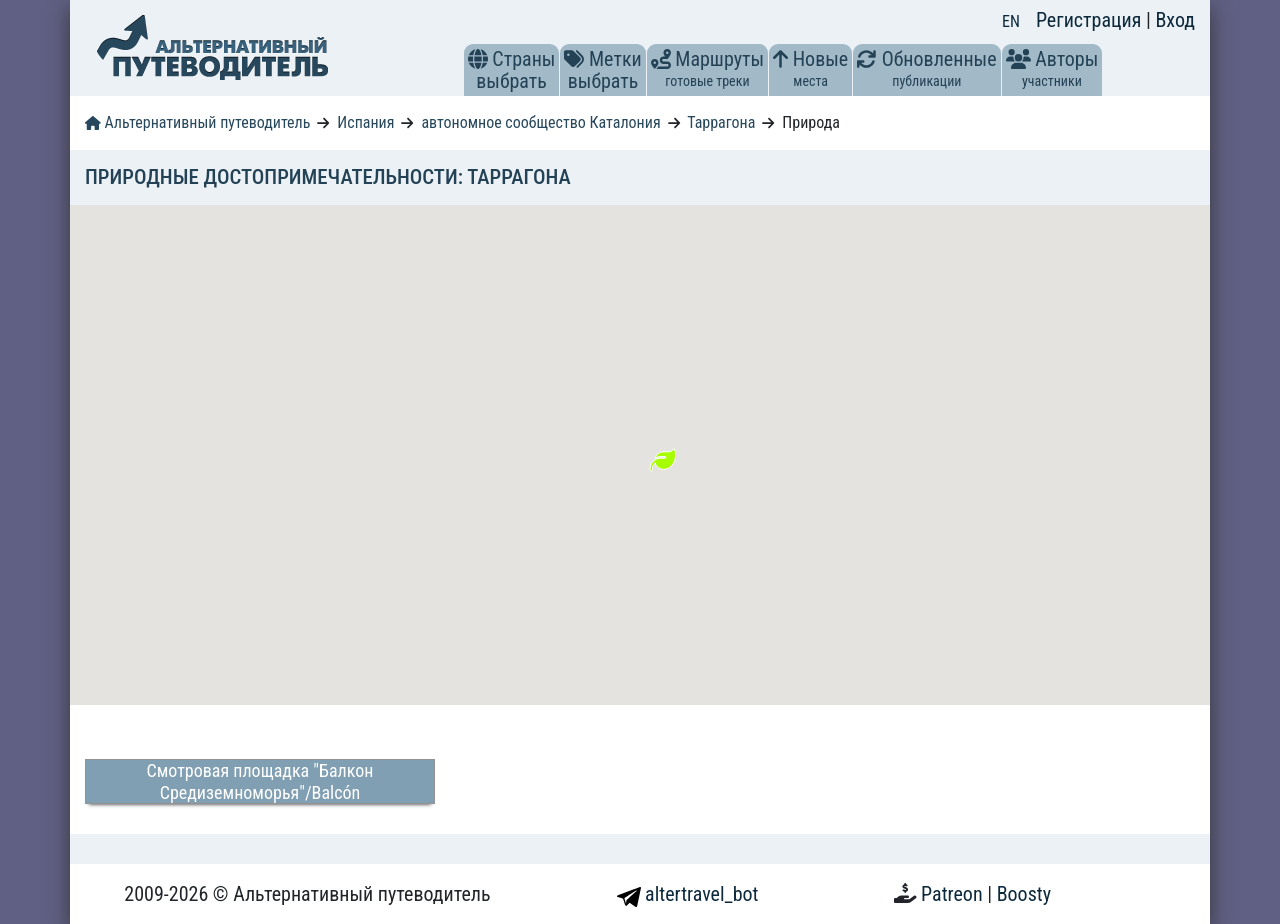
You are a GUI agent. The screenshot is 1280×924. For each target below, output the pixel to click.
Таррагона (721, 122)
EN (1011, 21)
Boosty (1024, 894)
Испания (365, 122)
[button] (478, 59)
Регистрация (1091, 20)
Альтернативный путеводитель (197, 122)
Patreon (954, 894)
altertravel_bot (688, 894)
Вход (1175, 20)
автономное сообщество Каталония (540, 122)
